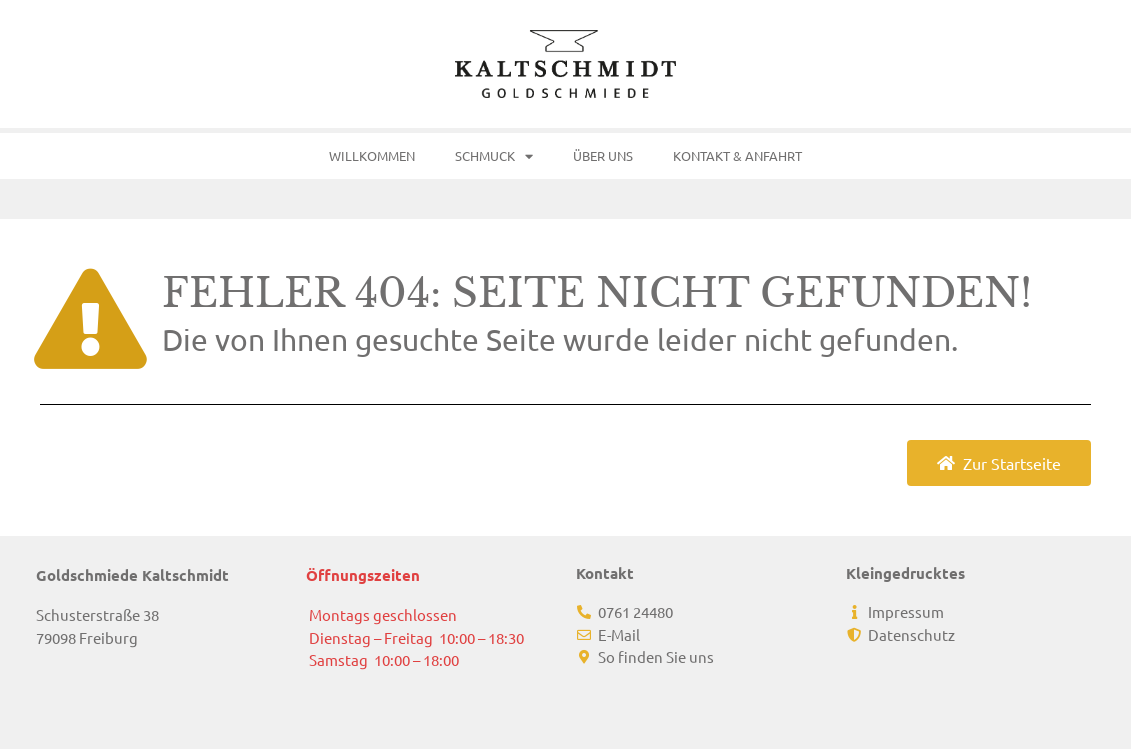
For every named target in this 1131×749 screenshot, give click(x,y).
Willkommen (372, 155)
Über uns (603, 155)
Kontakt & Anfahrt (737, 155)
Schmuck (494, 156)
